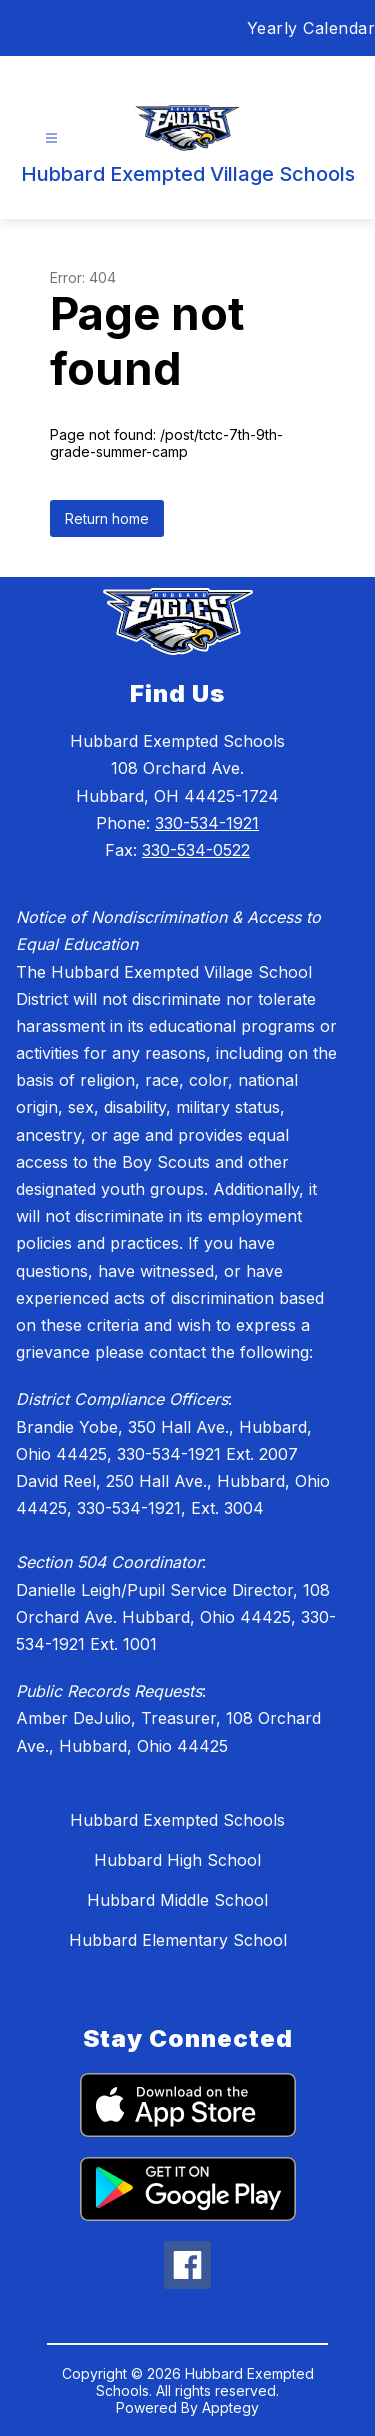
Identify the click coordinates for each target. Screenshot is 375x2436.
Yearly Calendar (311, 28)
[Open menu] (51, 138)
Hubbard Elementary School (178, 1940)
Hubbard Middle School (177, 1900)
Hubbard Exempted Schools (177, 1820)
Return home (107, 518)
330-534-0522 (196, 850)
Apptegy (230, 2407)
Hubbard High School (177, 1860)
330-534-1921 (207, 823)
